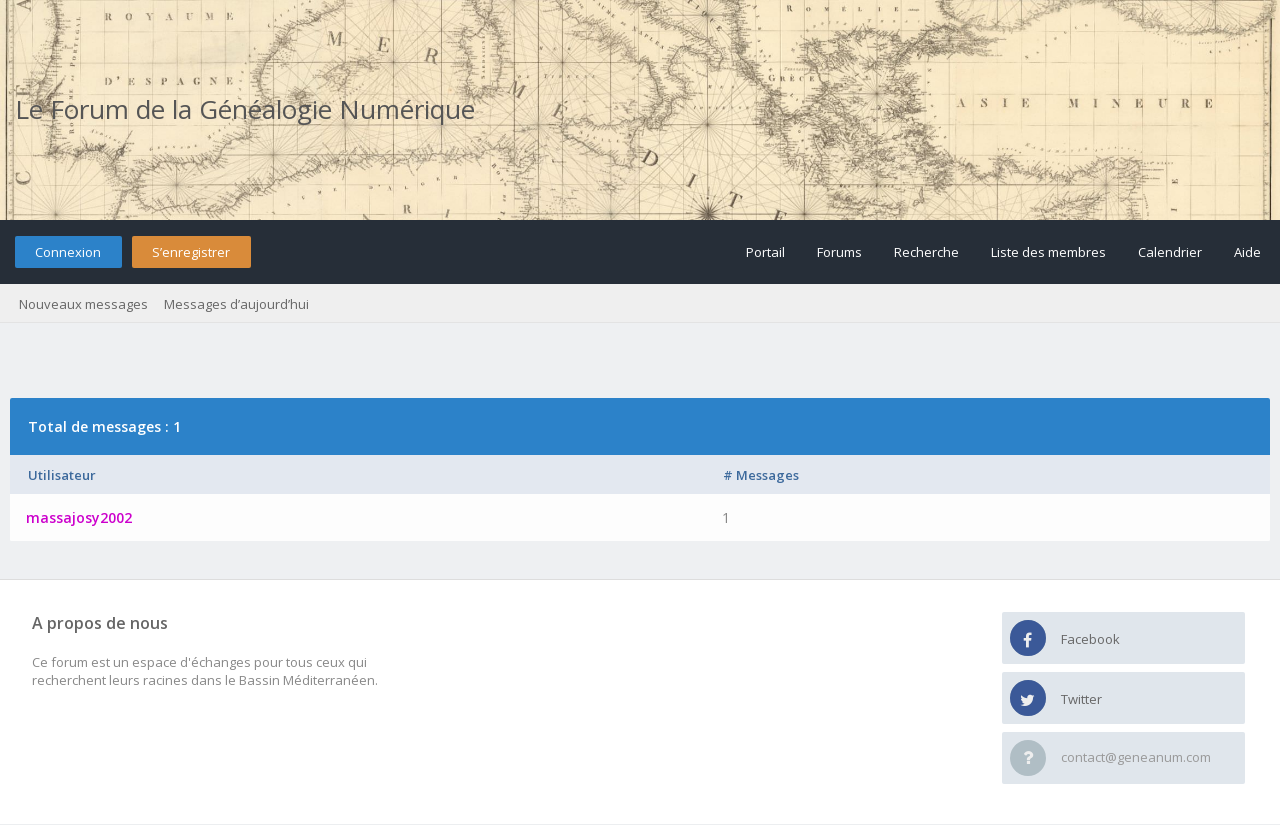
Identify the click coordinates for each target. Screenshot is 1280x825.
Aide (1247, 252)
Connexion (68, 252)
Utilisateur (62, 475)
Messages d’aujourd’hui (236, 304)
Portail (765, 252)
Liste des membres (1048, 252)
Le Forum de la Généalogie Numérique (245, 109)
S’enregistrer (191, 252)
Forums (839, 252)
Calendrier (1170, 252)
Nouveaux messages (83, 304)
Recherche (926, 252)
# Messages (761, 475)
